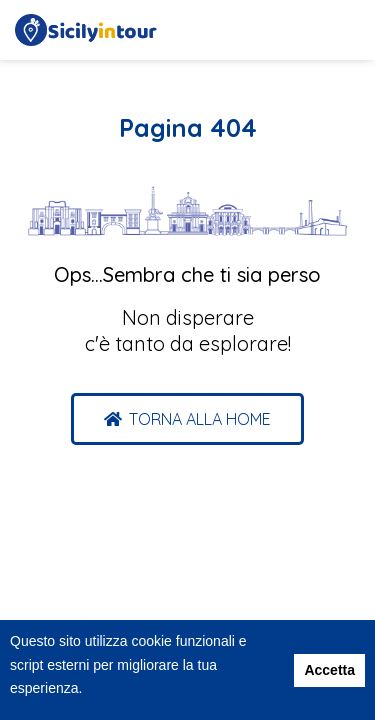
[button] (187, 419)
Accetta (329, 670)
